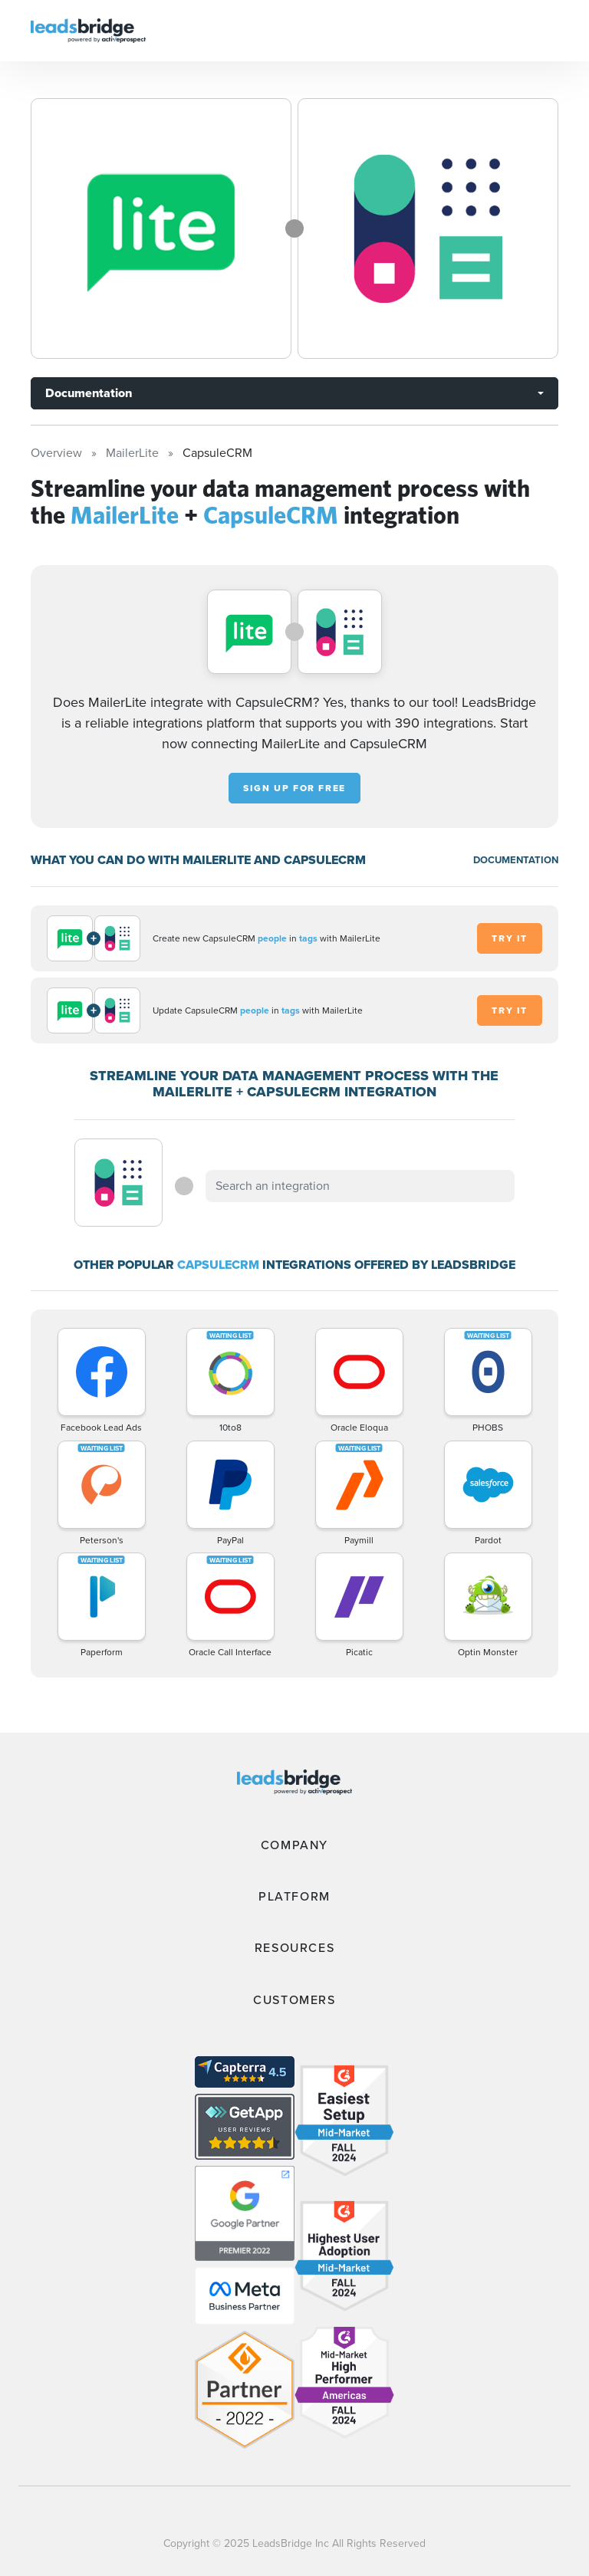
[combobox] (360, 1186)
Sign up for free (294, 788)
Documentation (88, 393)
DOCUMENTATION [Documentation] (515, 860)
